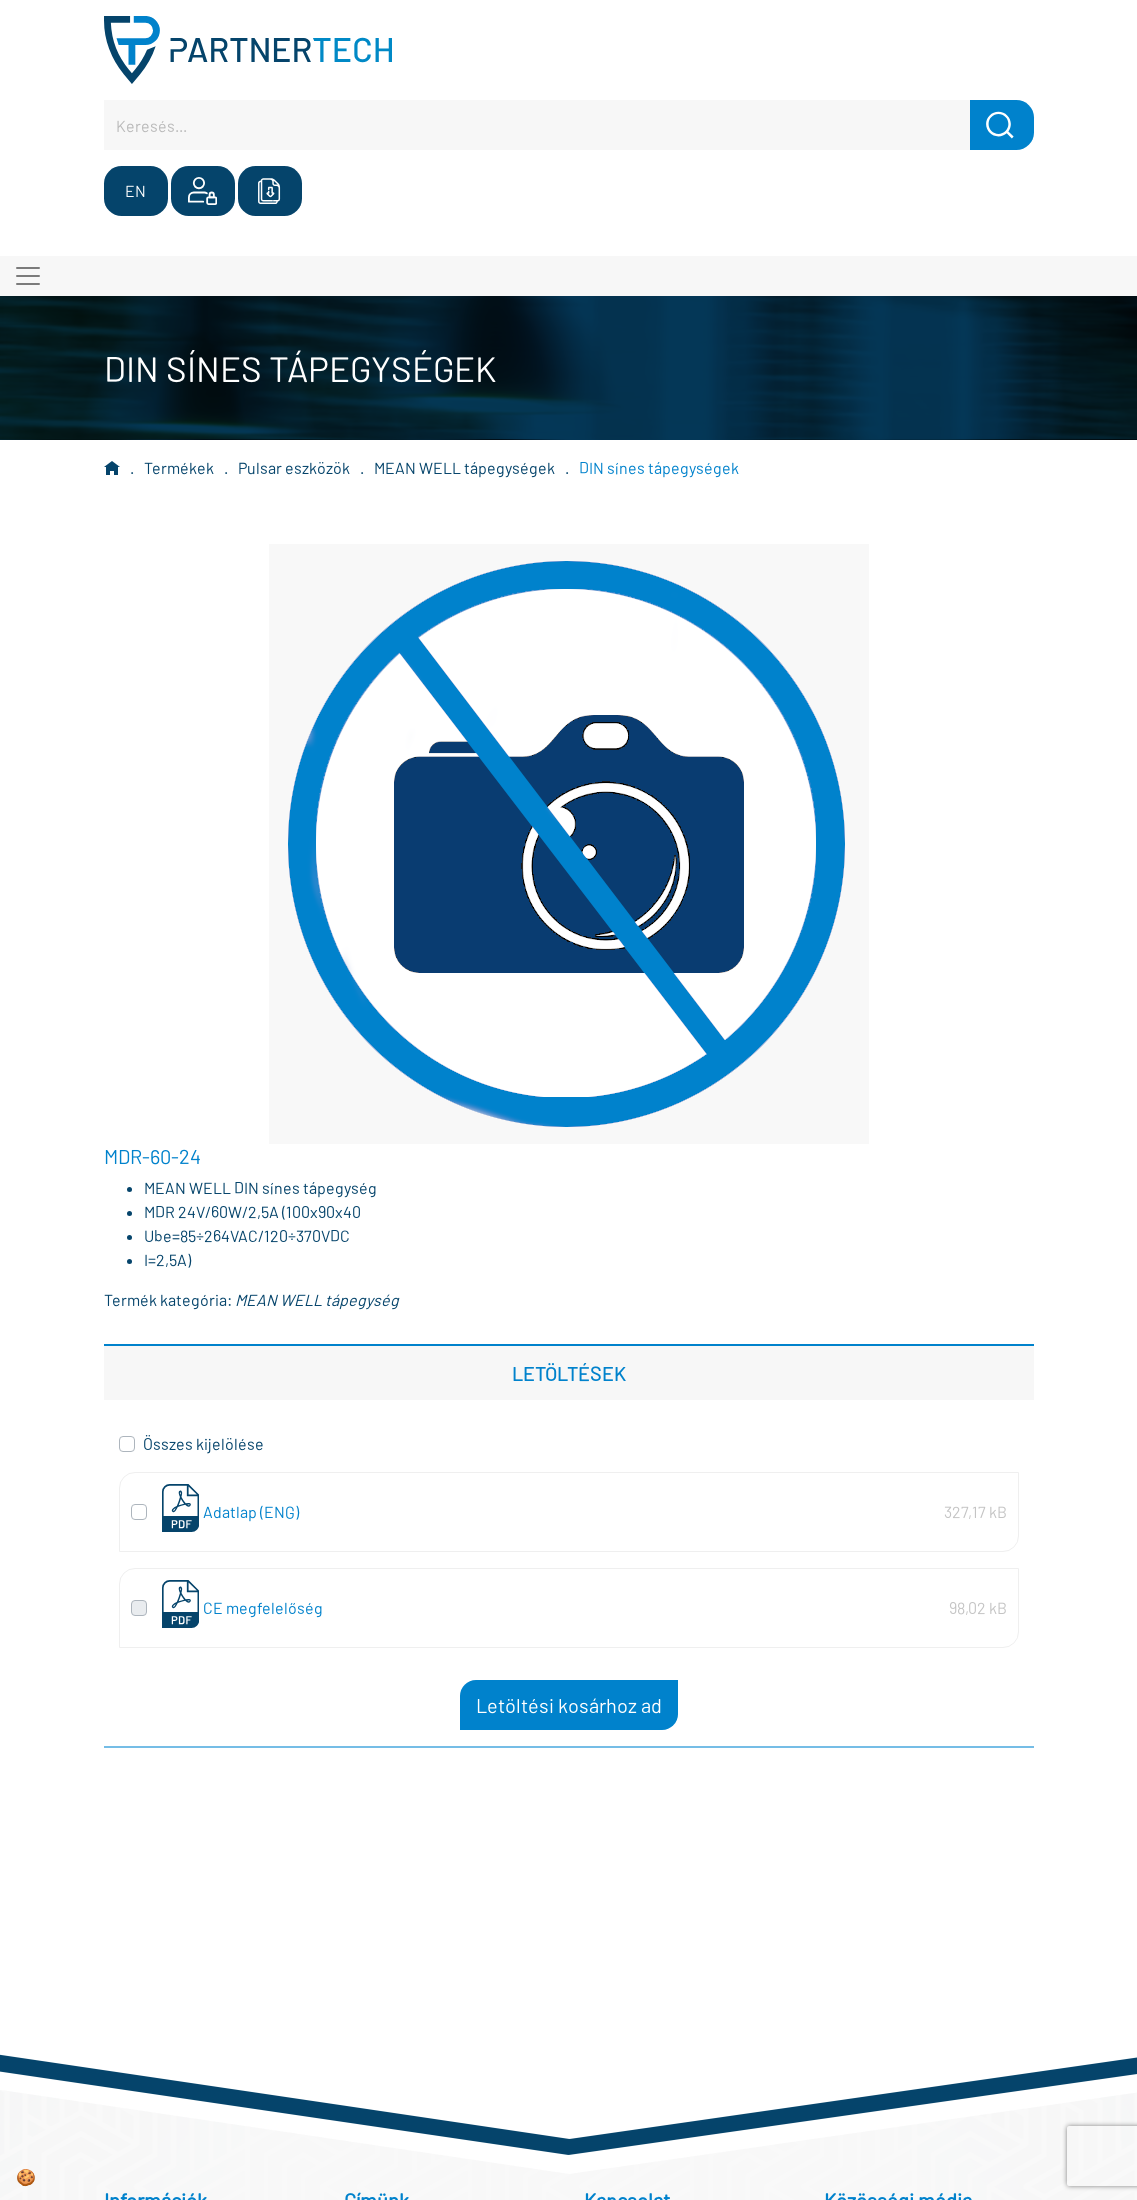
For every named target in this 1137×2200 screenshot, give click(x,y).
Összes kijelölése (203, 1443)
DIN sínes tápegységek (659, 467)
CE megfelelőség (263, 1607)
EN (135, 190)
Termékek (179, 467)
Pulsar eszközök (294, 467)
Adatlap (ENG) (251, 1511)
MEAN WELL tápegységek (464, 467)
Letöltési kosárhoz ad (569, 1705)
